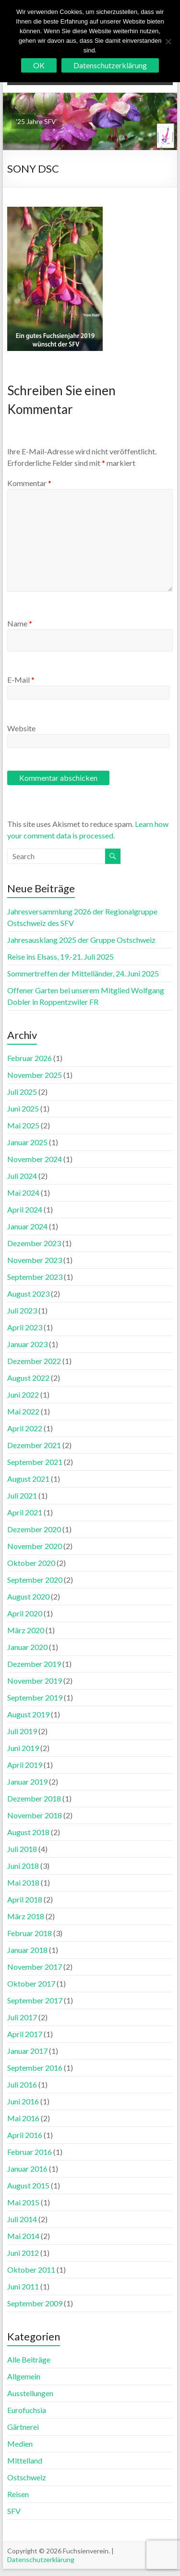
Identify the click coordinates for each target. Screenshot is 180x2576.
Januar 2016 (27, 2168)
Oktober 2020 (31, 1562)
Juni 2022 (23, 1394)
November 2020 (34, 1546)
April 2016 (24, 2134)
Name (19, 623)
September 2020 (34, 1579)
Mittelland (24, 2460)
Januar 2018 (27, 1949)
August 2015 (28, 2185)
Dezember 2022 (34, 1360)
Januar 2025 (27, 1142)
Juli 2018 (22, 1848)
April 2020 (24, 1613)
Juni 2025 (23, 1108)
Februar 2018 (29, 1933)
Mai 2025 (23, 1125)
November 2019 (34, 1680)
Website (21, 728)
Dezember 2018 (34, 1798)
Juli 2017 (22, 2017)
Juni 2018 (23, 1865)
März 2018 (25, 1916)
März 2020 (25, 1630)
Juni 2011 (23, 2286)
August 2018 (28, 1832)
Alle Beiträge (28, 2359)
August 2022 (28, 1377)
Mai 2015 (23, 2202)
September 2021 (34, 1461)
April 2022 (24, 1428)
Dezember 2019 (34, 1663)
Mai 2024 (23, 1192)
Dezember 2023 (34, 1243)
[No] (168, 41)
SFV (14, 2510)
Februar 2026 (29, 1058)
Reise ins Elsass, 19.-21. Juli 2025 (60, 956)
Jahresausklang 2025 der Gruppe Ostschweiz (81, 939)
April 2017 (24, 2033)
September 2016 (34, 2067)
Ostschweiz (26, 2477)
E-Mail (21, 679)
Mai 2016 (23, 2118)
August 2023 (28, 1293)
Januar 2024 (27, 1226)
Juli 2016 (22, 2084)
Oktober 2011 (31, 2269)
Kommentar (29, 483)
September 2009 (34, 2303)
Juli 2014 (22, 2219)
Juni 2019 (23, 1747)
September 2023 (34, 1276)
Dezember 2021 (34, 1445)
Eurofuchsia (26, 2409)
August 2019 (28, 1714)
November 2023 (34, 1259)
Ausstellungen (30, 2393)
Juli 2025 (22, 1091)
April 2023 (24, 1327)
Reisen (18, 2494)
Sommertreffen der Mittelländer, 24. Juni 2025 (83, 973)
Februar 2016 (29, 2151)
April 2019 (24, 1764)
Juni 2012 (23, 2252)
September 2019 (34, 1697)
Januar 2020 (27, 1646)
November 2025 (34, 1074)
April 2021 (24, 1512)
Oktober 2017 (31, 1983)
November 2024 (34, 1158)
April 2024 (24, 1209)
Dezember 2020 (34, 1529)
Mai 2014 (23, 2235)
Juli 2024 (22, 1175)
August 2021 (28, 1478)
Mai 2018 (23, 1882)
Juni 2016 (23, 2101)
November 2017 (34, 1966)
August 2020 (28, 1596)
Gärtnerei (23, 2426)
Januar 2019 (27, 1781)
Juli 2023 (22, 1310)
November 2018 (34, 1815)
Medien (20, 2443)
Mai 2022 (23, 1411)
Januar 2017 (27, 2050)
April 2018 (24, 1899)
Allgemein (23, 2376)
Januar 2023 (27, 1344)
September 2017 (34, 2000)
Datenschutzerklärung (40, 2559)
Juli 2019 (22, 1731)
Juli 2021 (22, 1495)
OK (39, 65)
